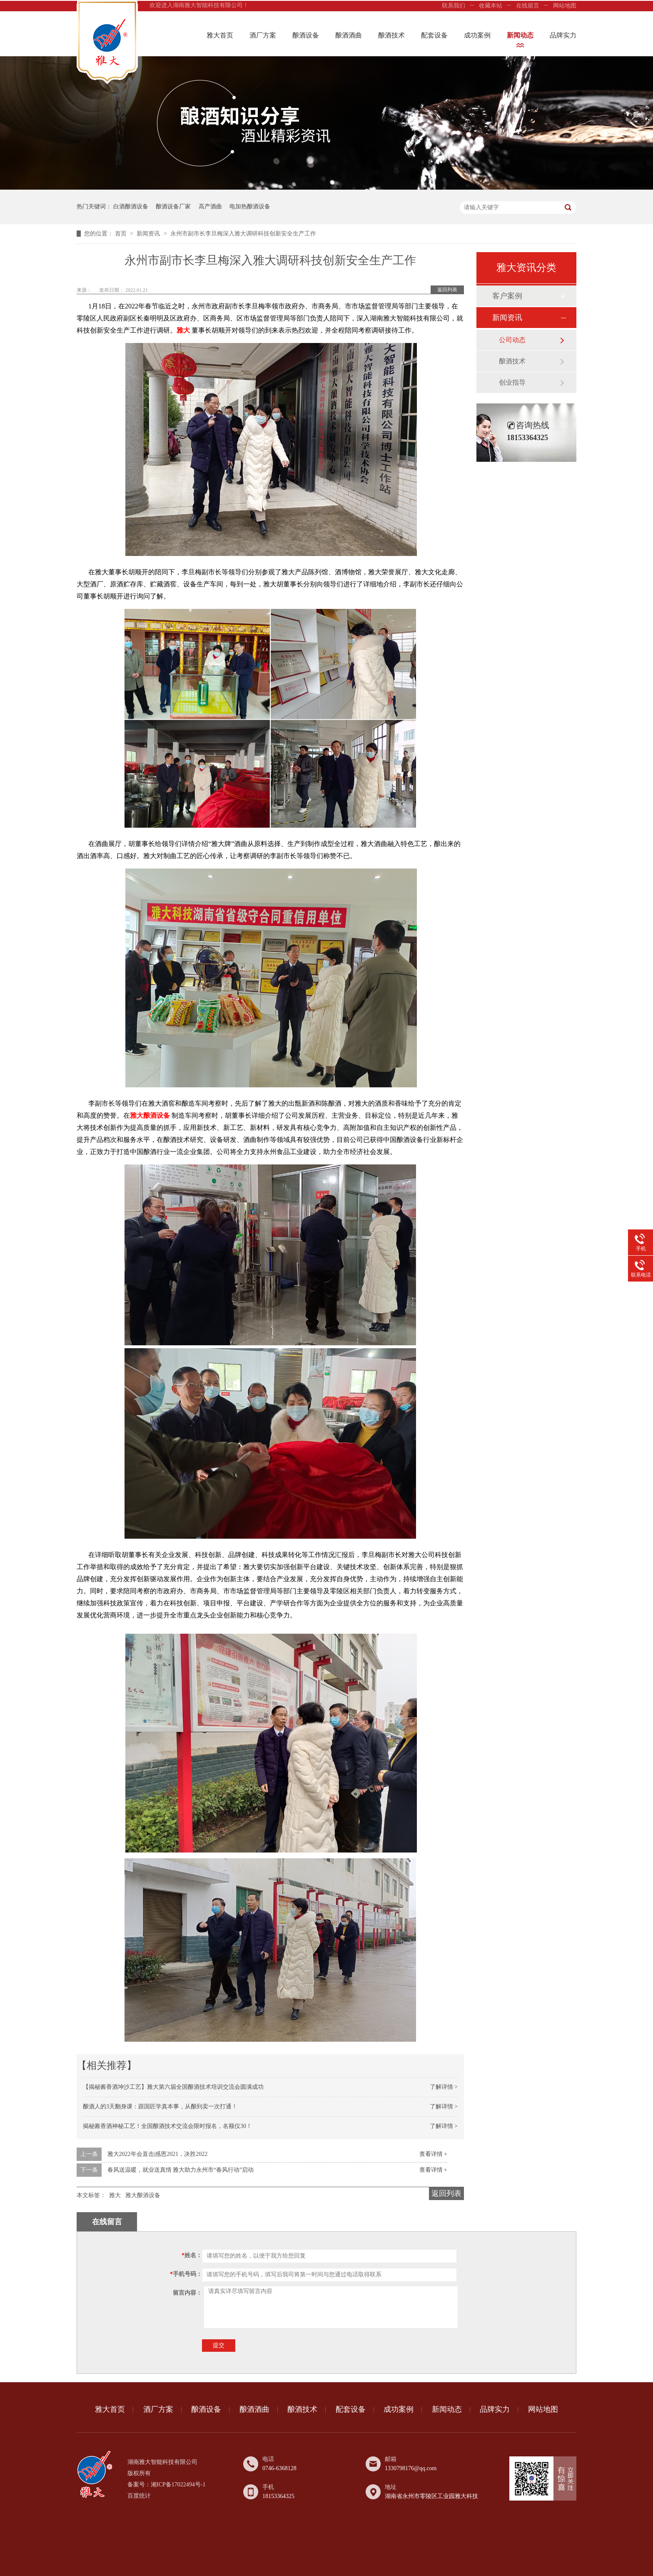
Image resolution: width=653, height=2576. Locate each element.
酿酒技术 (391, 35)
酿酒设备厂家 (173, 206)
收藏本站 (490, 6)
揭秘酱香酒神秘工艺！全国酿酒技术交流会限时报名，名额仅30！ (167, 2126)
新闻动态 (520, 35)
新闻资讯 (149, 233)
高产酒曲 (210, 206)
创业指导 (512, 382)
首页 (121, 233)
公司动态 (512, 339)
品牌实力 (563, 35)
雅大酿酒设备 (142, 2195)
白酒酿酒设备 (130, 206)
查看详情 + (433, 2154)
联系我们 (453, 6)
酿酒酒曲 (348, 35)
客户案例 (507, 296)
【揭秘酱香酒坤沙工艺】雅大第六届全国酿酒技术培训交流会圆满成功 (173, 2087)
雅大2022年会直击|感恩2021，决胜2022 (157, 2154)
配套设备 (434, 35)
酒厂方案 (262, 35)
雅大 (115, 2195)
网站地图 (564, 6)
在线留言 (527, 6)
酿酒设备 (305, 35)
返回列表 (447, 290)
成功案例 (477, 35)
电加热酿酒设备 (249, 206)
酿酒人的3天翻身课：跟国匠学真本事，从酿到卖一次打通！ (160, 2106)
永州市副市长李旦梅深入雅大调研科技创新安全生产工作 (243, 233)
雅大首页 (220, 35)
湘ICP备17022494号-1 (178, 2484)
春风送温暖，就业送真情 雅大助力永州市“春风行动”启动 (180, 2170)
